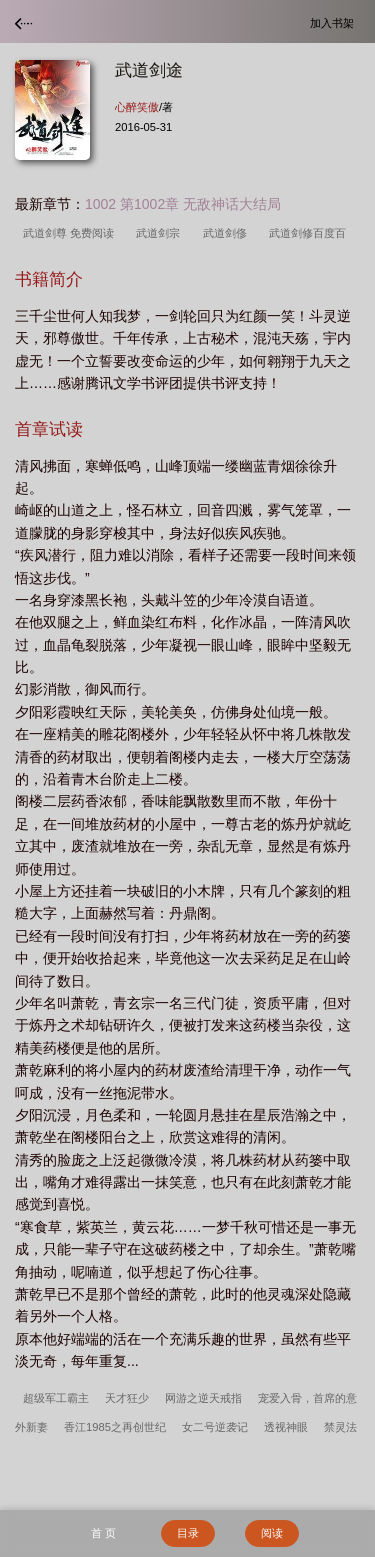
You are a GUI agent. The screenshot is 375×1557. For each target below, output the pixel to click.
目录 (188, 1533)
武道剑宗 (161, 233)
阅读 (272, 1533)
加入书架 (335, 22)
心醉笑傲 (137, 107)
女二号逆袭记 (215, 1427)
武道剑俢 (228, 233)
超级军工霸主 (56, 1398)
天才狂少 (127, 1398)
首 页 (103, 1533)
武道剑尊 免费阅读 (71, 233)
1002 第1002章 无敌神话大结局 (183, 204)
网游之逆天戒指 (203, 1398)
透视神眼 (286, 1427)
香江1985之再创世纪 (115, 1427)
